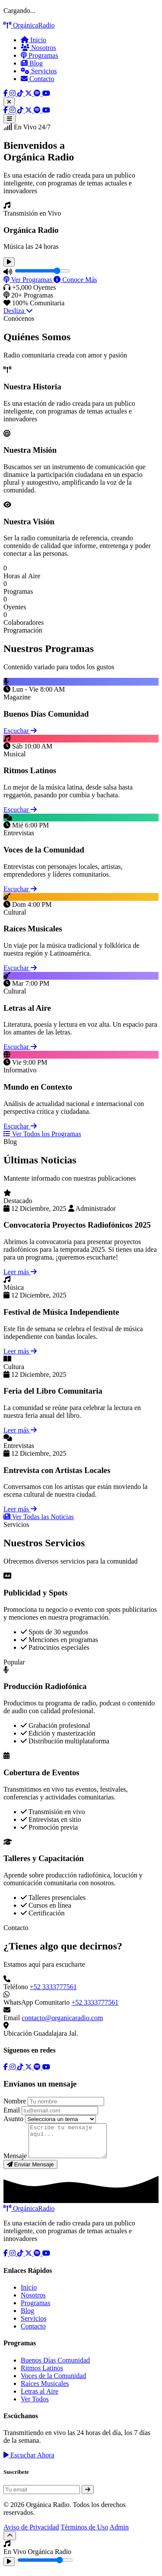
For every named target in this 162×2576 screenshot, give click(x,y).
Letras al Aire (39, 2397)
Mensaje (15, 2162)
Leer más (20, 1271)
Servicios (39, 71)
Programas (39, 55)
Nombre (14, 2101)
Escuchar (20, 730)
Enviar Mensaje (30, 2171)
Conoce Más (75, 279)
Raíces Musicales (45, 2390)
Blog (32, 63)
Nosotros (38, 47)
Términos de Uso (84, 2533)
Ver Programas (28, 279)
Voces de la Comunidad (53, 2382)
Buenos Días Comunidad (55, 2366)
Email (11, 2110)
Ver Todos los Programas (42, 1134)
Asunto (13, 2118)
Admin (119, 2533)
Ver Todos (35, 2405)
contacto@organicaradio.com (62, 2017)
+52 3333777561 (53, 1986)
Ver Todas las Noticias (38, 1516)
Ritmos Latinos (42, 2374)
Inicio (33, 40)
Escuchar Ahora (28, 2461)
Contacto (37, 78)
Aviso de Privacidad (31, 2533)
